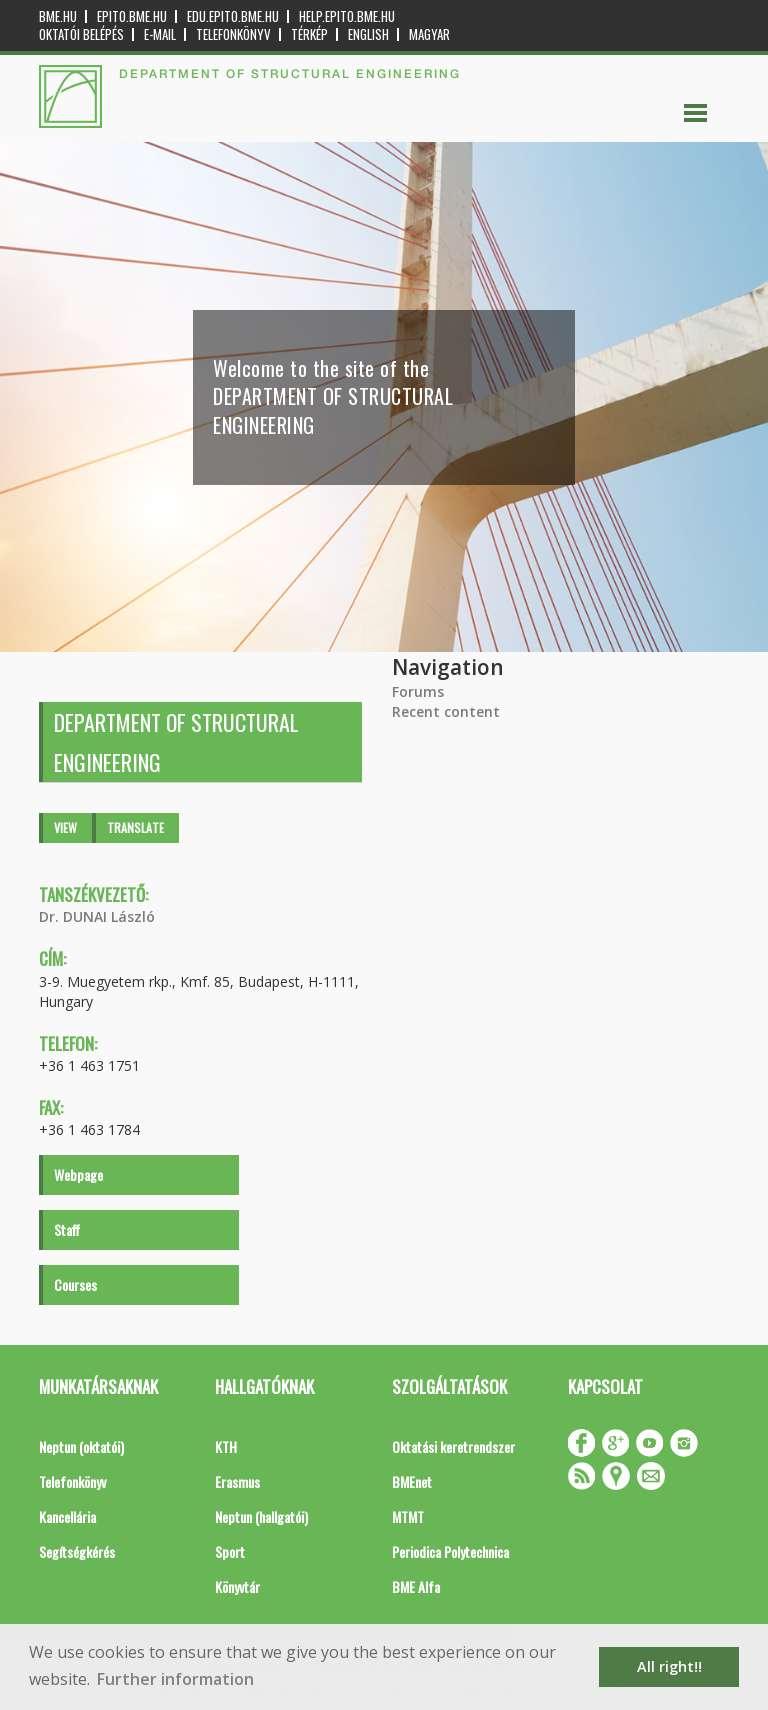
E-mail (160, 34)
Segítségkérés (77, 1551)
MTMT (408, 1516)
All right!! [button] (669, 1666)
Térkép (309, 34)
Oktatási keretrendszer (453, 1446)
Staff (67, 1229)
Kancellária (67, 1516)
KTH (226, 1446)
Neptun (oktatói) (81, 1446)
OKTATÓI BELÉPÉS (81, 34)
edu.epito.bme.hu (233, 16)
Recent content (446, 711)
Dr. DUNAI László (97, 916)
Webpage (78, 1174)
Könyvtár (237, 1586)
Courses (75, 1284)
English (368, 34)
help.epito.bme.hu (347, 16)
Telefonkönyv (233, 34)
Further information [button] (175, 1679)
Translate (135, 827)
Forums (418, 691)
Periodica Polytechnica (450, 1551)
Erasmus (237, 1481)
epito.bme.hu (132, 16)
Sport (230, 1551)
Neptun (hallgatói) (261, 1516)
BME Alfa (416, 1586)
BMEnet (412, 1481)
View (65, 827)
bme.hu (58, 16)
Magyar (429, 34)
